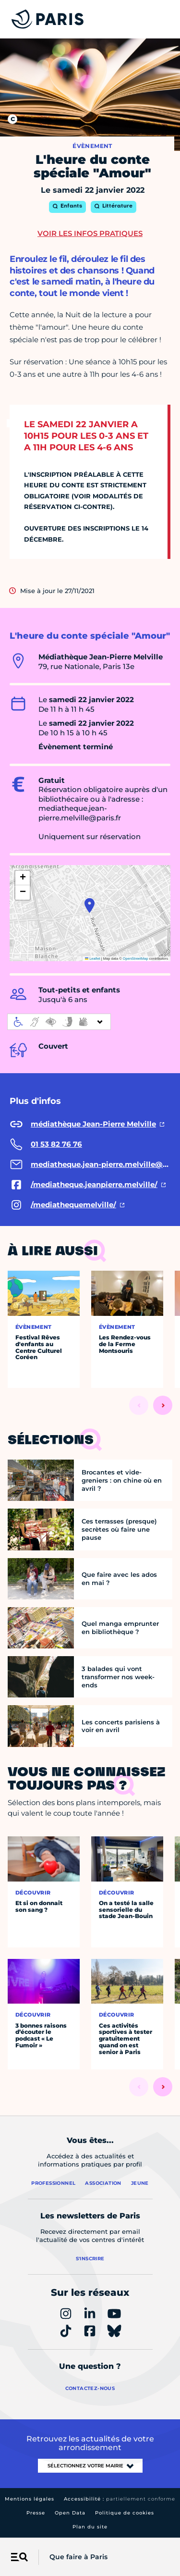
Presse (35, 2513)
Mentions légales (29, 2499)
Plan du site (90, 2527)
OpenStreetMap (135, 958)
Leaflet (92, 958)
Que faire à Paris (78, 2556)
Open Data (70, 2513)
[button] (89, 905)
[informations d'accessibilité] (59, 1022)
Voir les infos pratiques (90, 233)
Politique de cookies (124, 2513)
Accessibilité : (119, 2499)
